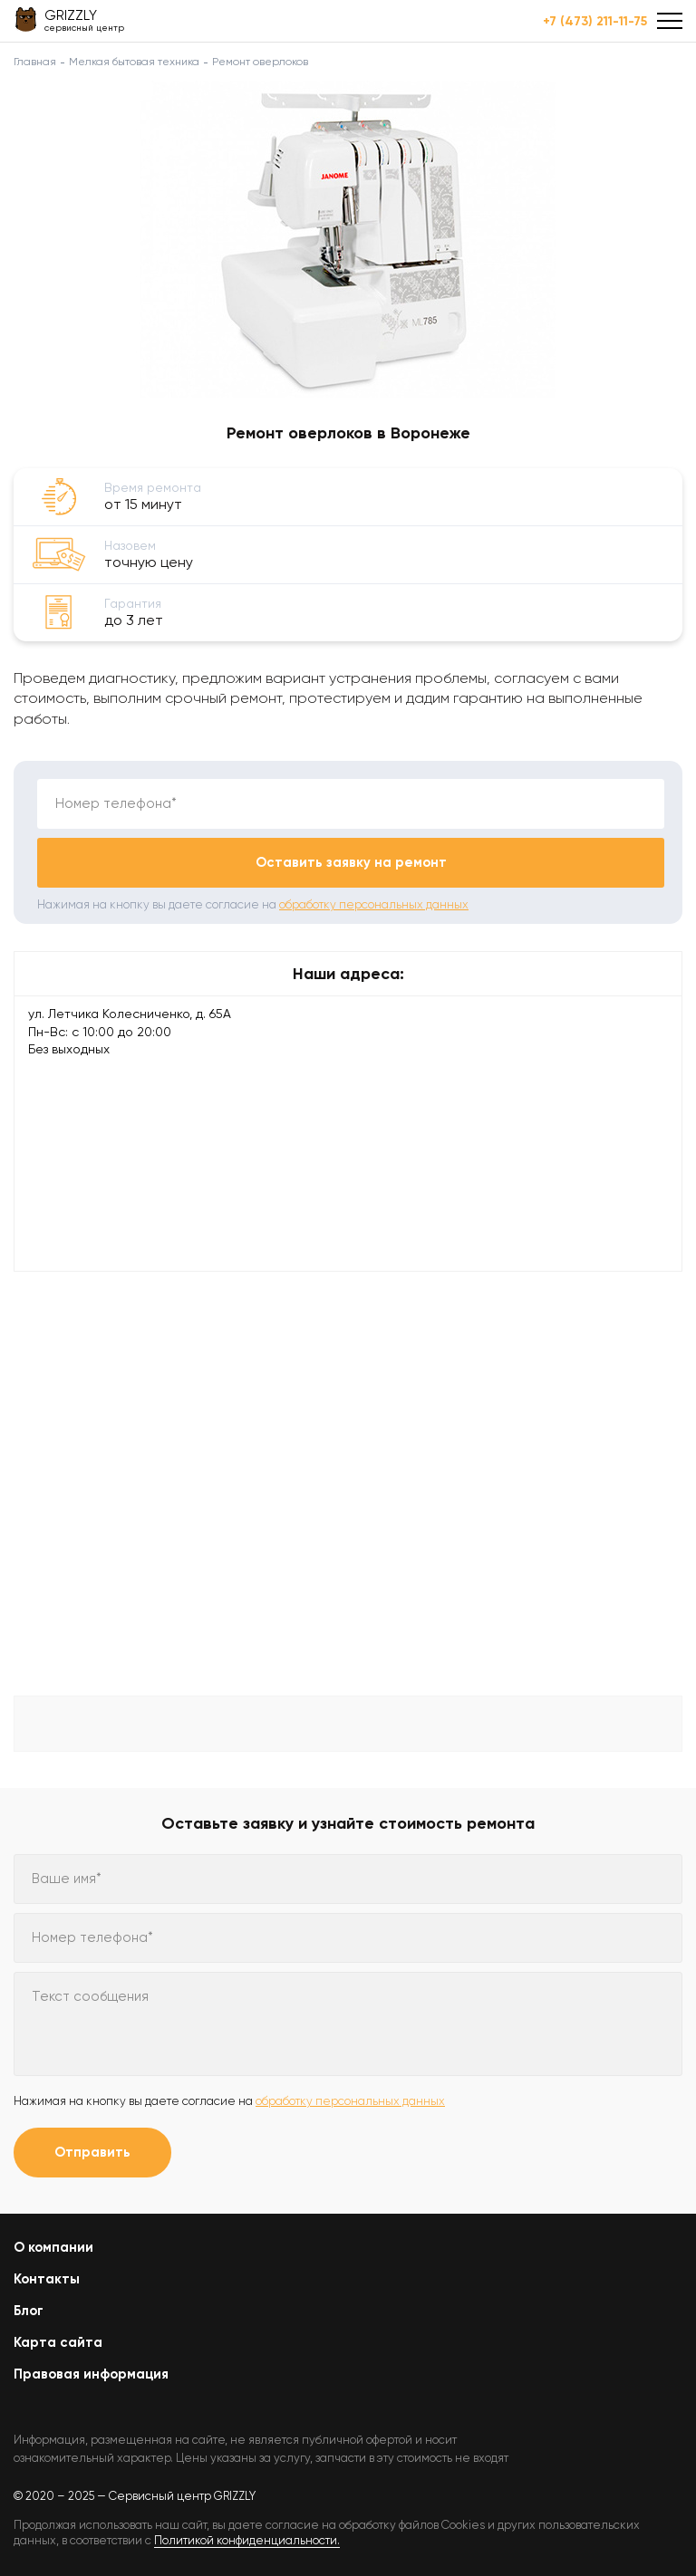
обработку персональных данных (374, 904)
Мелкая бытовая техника (134, 61)
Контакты (47, 2279)
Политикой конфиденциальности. (247, 2540)
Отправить (92, 2152)
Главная (35, 61)
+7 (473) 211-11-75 (595, 21)
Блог (29, 2310)
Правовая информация (91, 2374)
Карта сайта (58, 2342)
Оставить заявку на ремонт (351, 862)
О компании (53, 2247)
